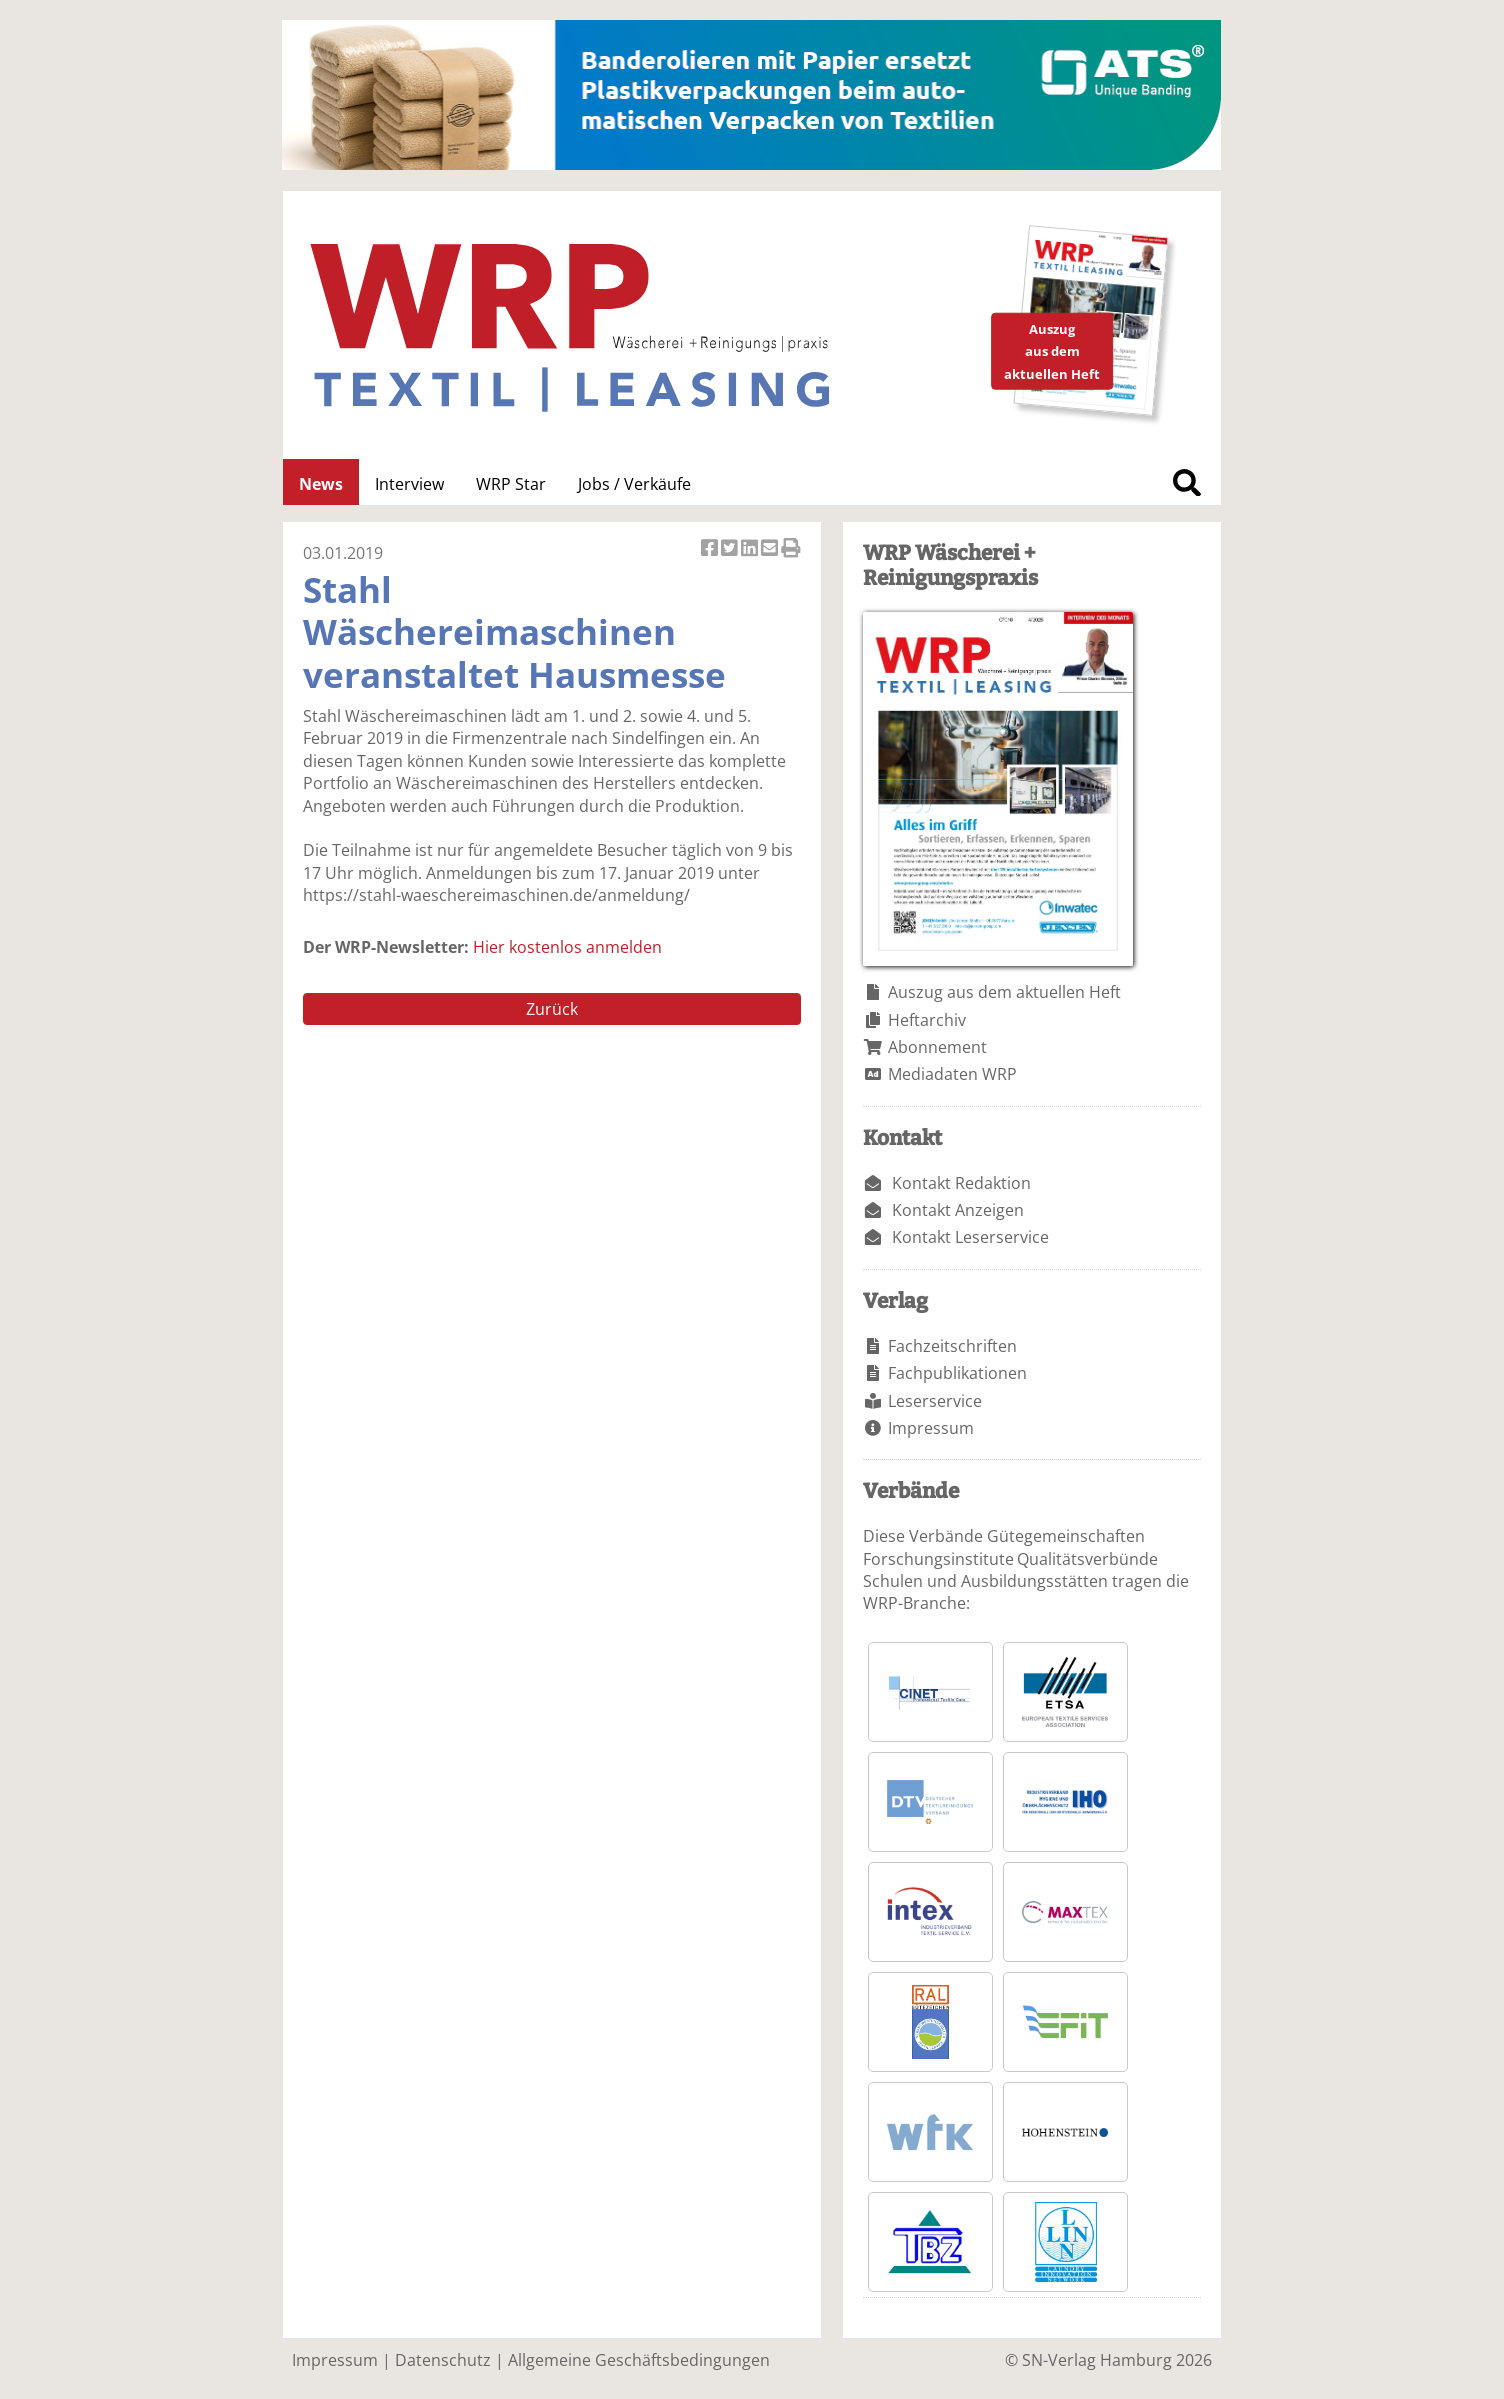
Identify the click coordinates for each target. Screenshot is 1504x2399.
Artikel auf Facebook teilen (711, 549)
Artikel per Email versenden (771, 549)
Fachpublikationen (957, 1373)
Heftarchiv (927, 1020)
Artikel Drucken (791, 549)
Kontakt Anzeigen (958, 1210)
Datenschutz (443, 2360)
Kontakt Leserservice (970, 1237)
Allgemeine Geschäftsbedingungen (639, 2360)
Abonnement (937, 1047)
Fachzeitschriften (952, 1346)
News (321, 484)
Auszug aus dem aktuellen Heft (1004, 992)
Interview (409, 484)
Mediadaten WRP (952, 1074)
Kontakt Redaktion (961, 1183)
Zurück (552, 1009)
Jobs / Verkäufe (634, 484)
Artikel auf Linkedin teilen (751, 549)
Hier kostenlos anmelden (567, 947)
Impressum (931, 1428)
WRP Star (511, 484)
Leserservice (935, 1401)
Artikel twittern (731, 549)
